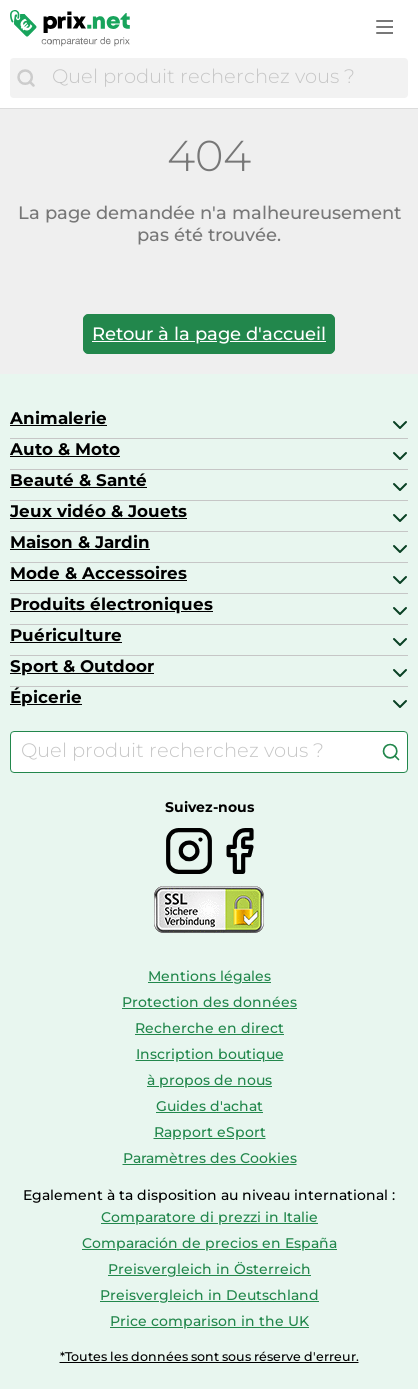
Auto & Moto (65, 449)
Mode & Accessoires (98, 573)
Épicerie (46, 697)
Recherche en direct (209, 1028)
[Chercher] (26, 78)
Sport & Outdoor (82, 666)
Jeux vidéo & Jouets (98, 511)
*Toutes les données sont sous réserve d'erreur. (209, 1356)
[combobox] (225, 78)
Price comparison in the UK (209, 1321)
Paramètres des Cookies (210, 1158)
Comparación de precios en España (209, 1243)
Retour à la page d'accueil (209, 334)
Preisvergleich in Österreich (209, 1269)
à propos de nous (209, 1080)
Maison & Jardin (80, 542)
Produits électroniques (111, 604)
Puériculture (66, 635)
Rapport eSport (210, 1132)
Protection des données (209, 1002)
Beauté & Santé (78, 480)
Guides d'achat (209, 1106)
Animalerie (58, 418)
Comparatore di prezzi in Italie (209, 1217)
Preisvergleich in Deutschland (209, 1295)
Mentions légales (209, 976)
